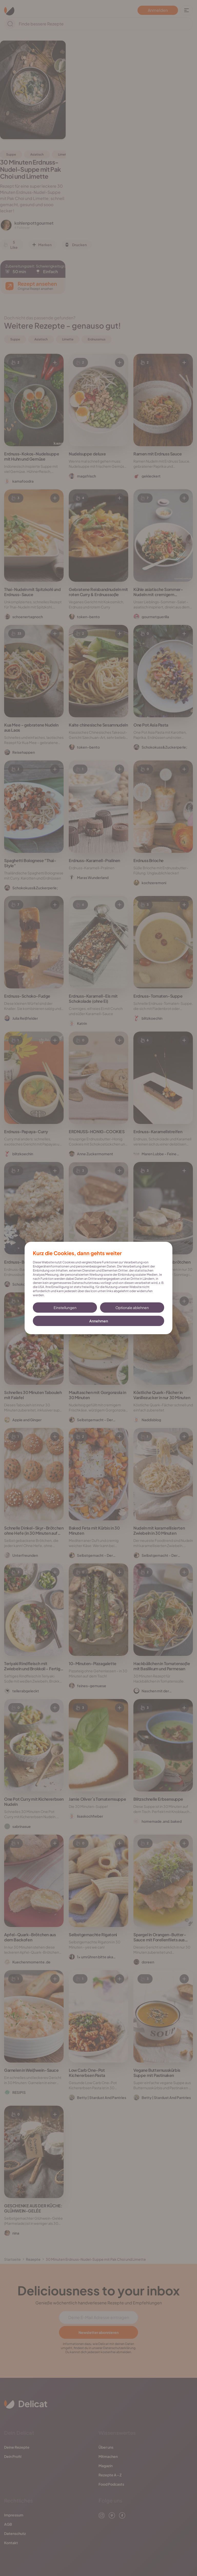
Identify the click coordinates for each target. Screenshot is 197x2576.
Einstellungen (65, 1307)
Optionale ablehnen (132, 1307)
